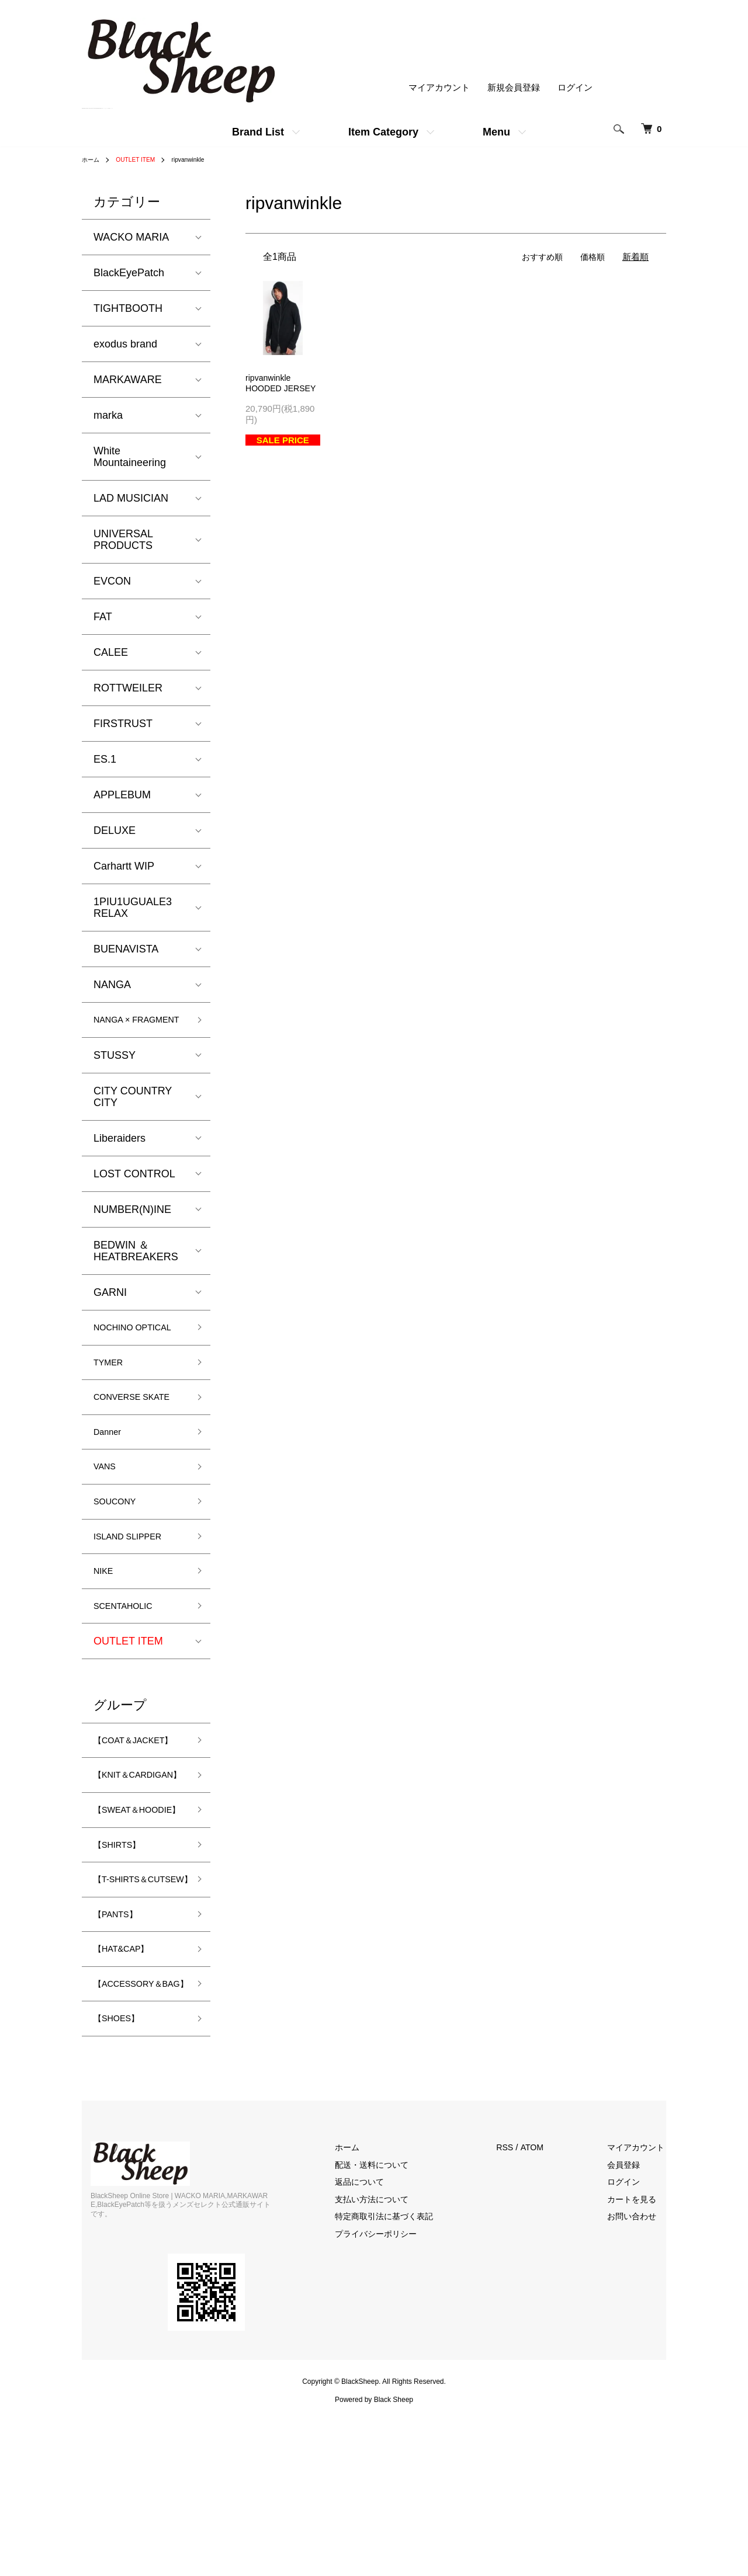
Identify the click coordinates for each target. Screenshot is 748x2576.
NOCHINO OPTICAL (118, 1351)
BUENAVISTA (126, 949)
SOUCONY (120, 1560)
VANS (108, 1523)
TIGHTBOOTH (128, 308)
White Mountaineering (130, 456)
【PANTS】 (121, 2053)
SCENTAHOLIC (131, 1673)
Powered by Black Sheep (374, 2553)
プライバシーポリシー (398, 2396)
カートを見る (640, 2361)
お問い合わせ (640, 2379)
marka (108, 415)
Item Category (383, 132)
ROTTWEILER (128, 688)
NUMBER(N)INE (132, 1226)
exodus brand (125, 344)
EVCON (112, 581)
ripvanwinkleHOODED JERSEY (269, 389)
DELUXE (115, 830)
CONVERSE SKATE (123, 1440)
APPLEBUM (122, 795)
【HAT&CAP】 (129, 2091)
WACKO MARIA (131, 237)
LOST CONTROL (134, 1190)
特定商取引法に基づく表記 (406, 2379)
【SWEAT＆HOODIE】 (122, 1919)
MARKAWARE (128, 379)
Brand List (258, 132)
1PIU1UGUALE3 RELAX (133, 907)
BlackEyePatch (129, 273)
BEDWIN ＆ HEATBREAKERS (136, 1267)
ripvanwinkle (201, 159)
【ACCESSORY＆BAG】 (137, 2134)
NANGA (112, 984)
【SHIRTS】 (123, 1964)
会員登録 (631, 2327)
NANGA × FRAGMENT (123, 1027)
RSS (521, 2310)
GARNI (110, 1309)
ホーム (92, 159)
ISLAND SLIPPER (136, 1598)
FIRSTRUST (123, 723)
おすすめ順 (539, 257)
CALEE (111, 652)
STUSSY (115, 1071)
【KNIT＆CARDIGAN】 (127, 1868)
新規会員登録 (513, 88)
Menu (496, 132)
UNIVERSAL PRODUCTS (123, 539)
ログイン (575, 88)
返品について (380, 2344)
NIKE (106, 1636)
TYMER (112, 1396)
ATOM (548, 2310)
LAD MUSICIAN (131, 498)
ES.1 (105, 759)
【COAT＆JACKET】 (119, 1817)
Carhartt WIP (124, 866)
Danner (111, 1485)
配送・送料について (393, 2327)
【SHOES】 (122, 2179)
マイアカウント (439, 88)
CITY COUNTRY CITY (133, 1113)
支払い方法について (393, 2361)
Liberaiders (120, 1154)
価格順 (592, 257)
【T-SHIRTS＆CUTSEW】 (128, 2008)
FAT (103, 617)
